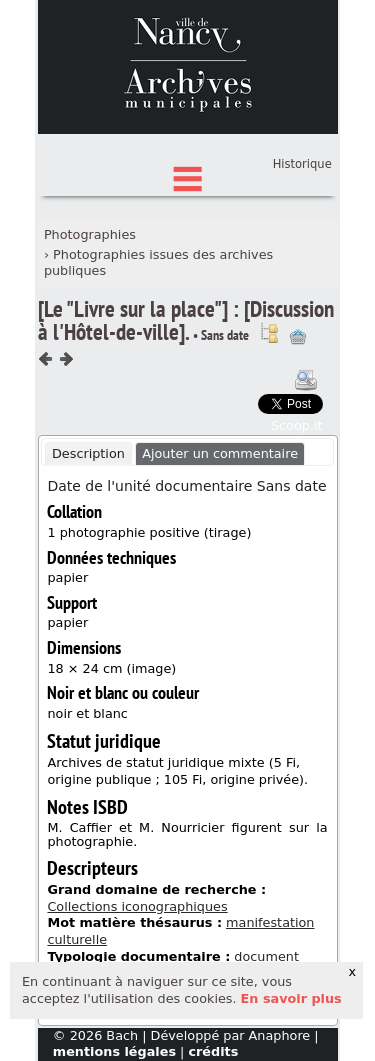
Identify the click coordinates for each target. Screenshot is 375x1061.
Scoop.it (297, 518)
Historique (302, 257)
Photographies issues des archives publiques (158, 355)
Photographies (90, 327)
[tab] (89, 547)
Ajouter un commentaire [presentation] (220, 545)
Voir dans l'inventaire (269, 426)
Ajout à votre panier (298, 430)
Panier (314, 245)
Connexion (299, 226)
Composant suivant (66, 452)
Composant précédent (46, 452)
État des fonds (188, 210)
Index (188, 241)
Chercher (188, 179)
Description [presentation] (88, 545)
